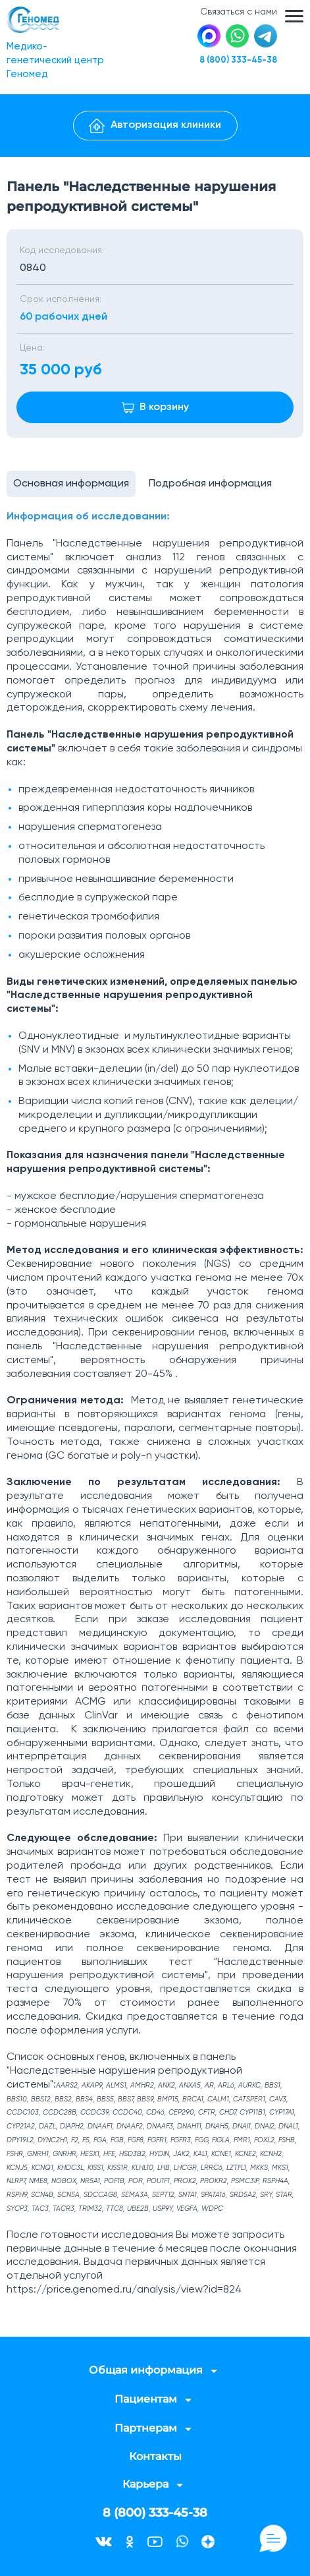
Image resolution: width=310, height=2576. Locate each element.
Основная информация (71, 484)
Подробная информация (210, 484)
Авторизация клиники (155, 126)
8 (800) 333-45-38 (238, 60)
